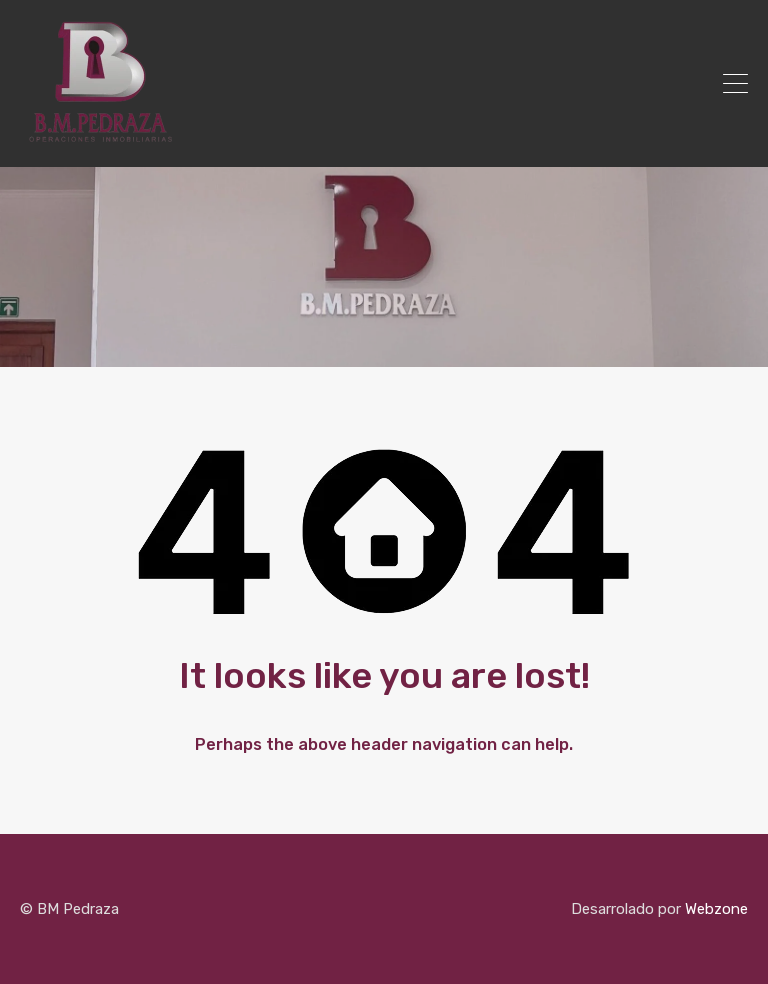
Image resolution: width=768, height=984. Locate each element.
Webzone (716, 909)
